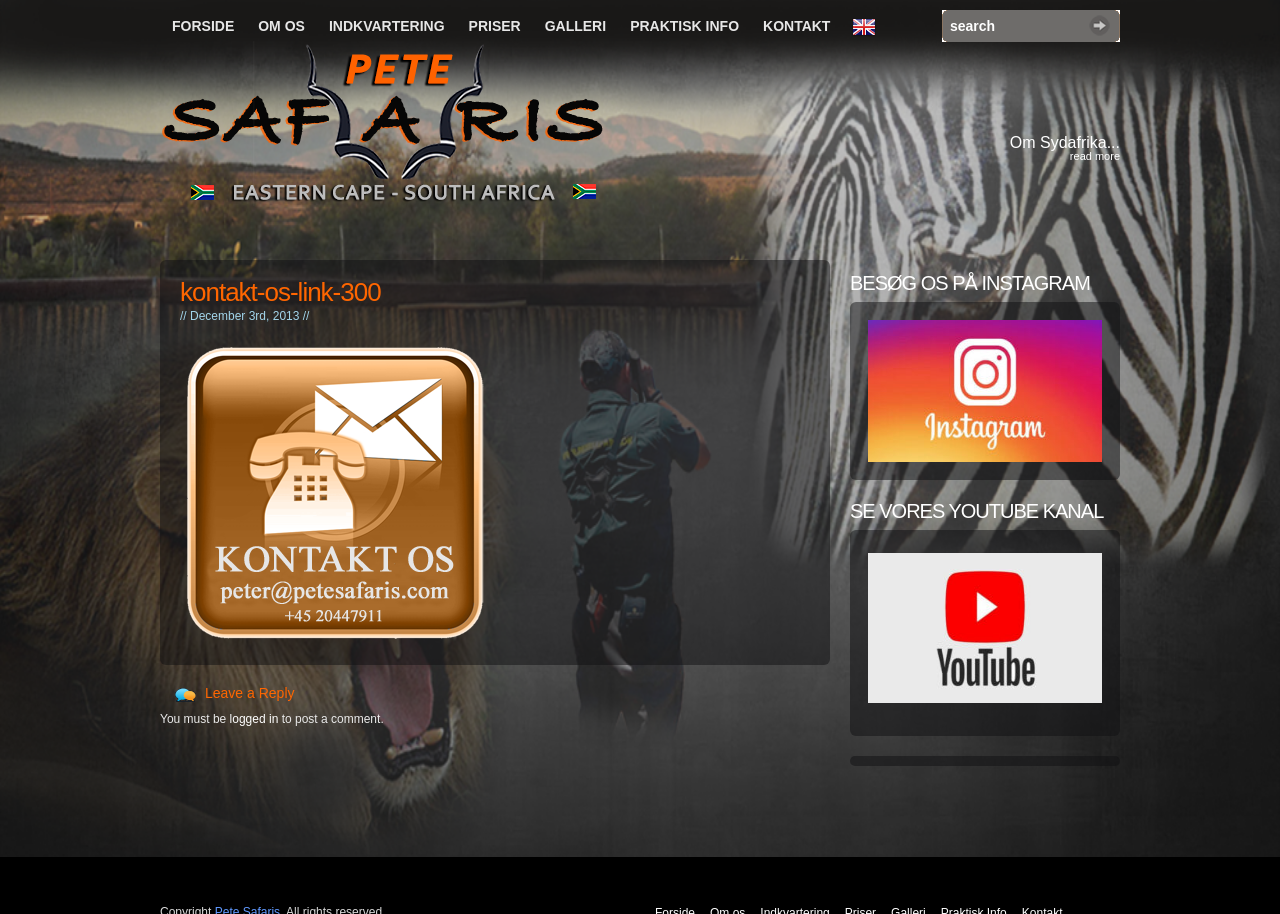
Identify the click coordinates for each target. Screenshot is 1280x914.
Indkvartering (387, 26)
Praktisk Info (684, 26)
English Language (869, 28)
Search (1099, 25)
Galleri (575, 26)
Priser (495, 26)
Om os (281, 26)
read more (1095, 156)
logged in (254, 719)
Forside (203, 26)
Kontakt (796, 26)
